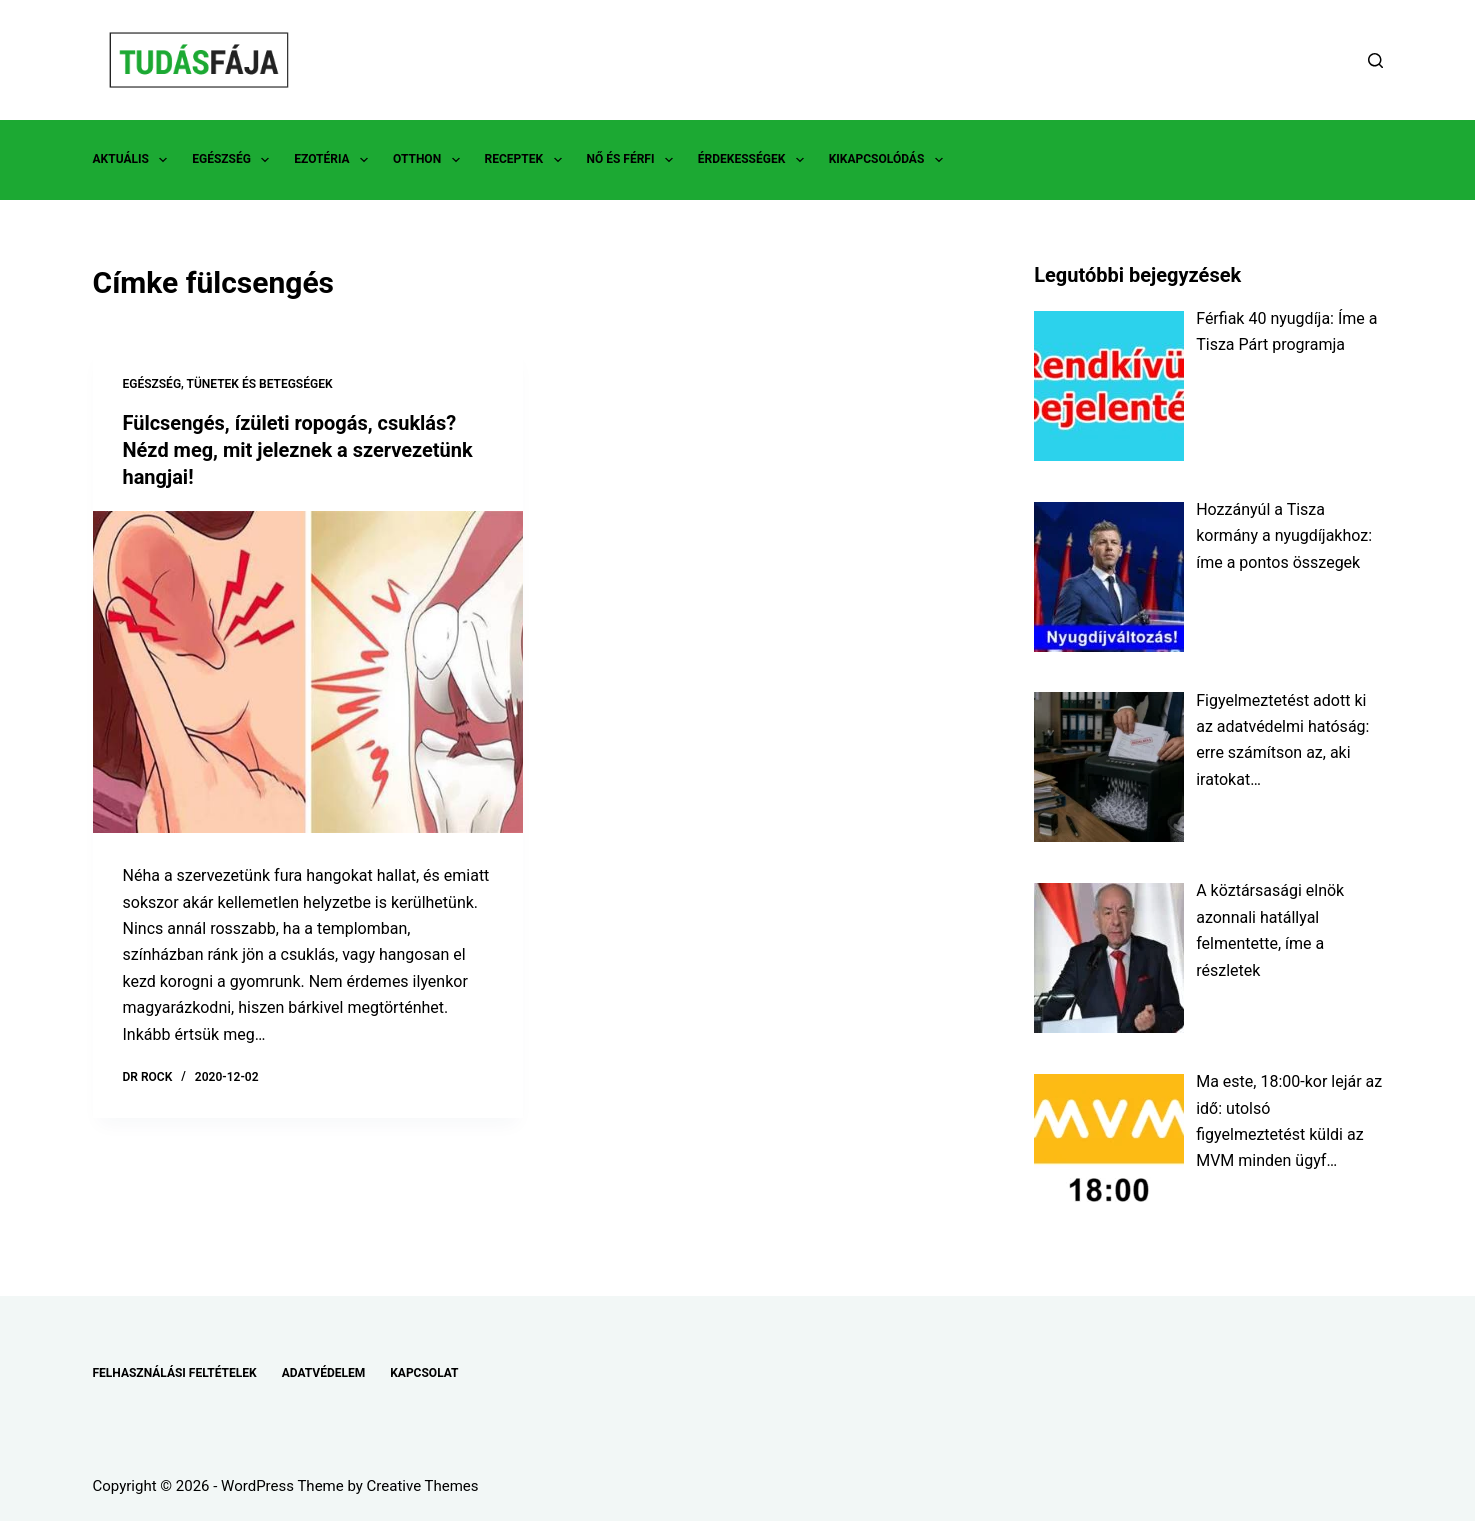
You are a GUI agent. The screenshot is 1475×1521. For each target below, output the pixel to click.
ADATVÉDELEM (324, 1373)
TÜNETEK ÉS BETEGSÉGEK (260, 384)
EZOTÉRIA (335, 160)
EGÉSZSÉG (234, 160)
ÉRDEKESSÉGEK (755, 160)
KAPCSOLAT (424, 1373)
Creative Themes (423, 1486)
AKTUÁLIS (134, 160)
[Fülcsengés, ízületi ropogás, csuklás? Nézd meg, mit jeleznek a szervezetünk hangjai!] (308, 669)
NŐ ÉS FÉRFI (634, 160)
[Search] (1375, 60)
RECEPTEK (527, 160)
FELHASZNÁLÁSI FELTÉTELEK (175, 1373)
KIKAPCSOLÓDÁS (890, 160)
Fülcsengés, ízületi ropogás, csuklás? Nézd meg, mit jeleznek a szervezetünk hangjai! (298, 449)
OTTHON (430, 160)
